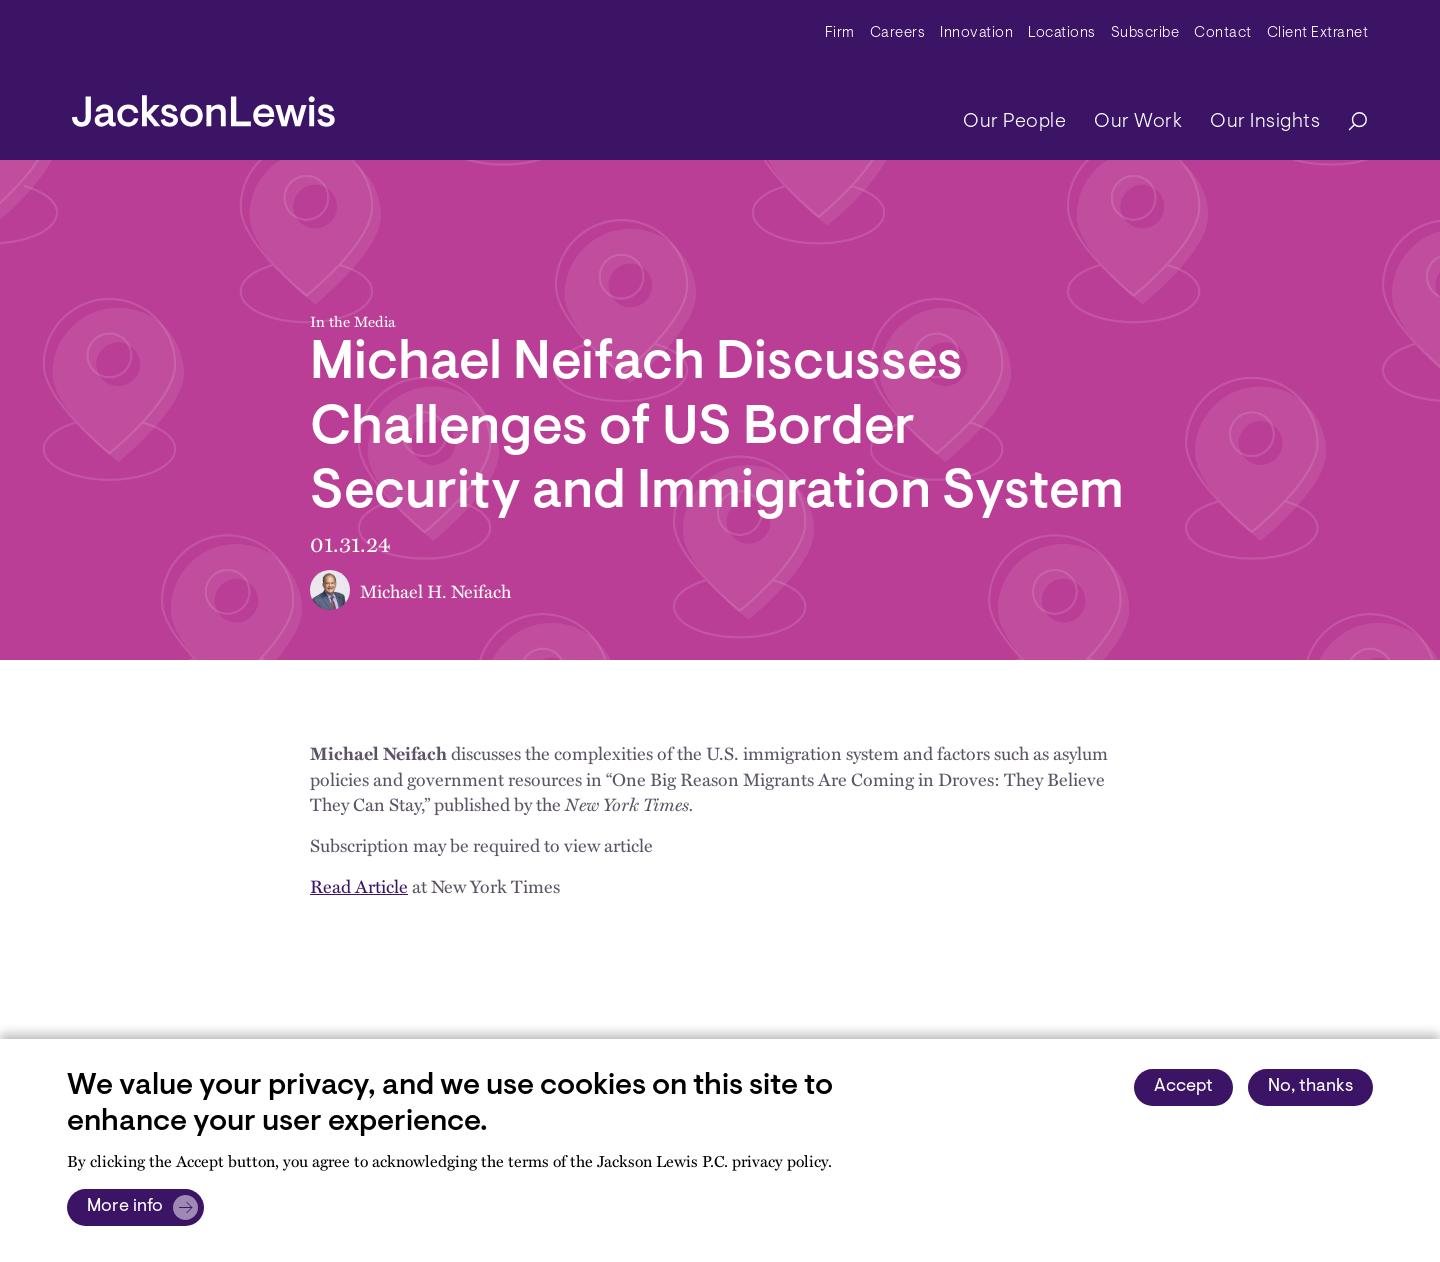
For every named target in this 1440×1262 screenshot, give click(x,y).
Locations (1062, 33)
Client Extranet (1318, 33)
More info (125, 1207)
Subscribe (1145, 33)
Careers (898, 33)
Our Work (1138, 122)
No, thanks (1310, 1087)
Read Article (359, 885)
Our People (1014, 122)
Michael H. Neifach (435, 590)
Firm (840, 33)
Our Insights (1265, 122)
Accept (1183, 1087)
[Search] (1348, 122)
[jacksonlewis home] (203, 106)
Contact (1223, 33)
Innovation (976, 33)
